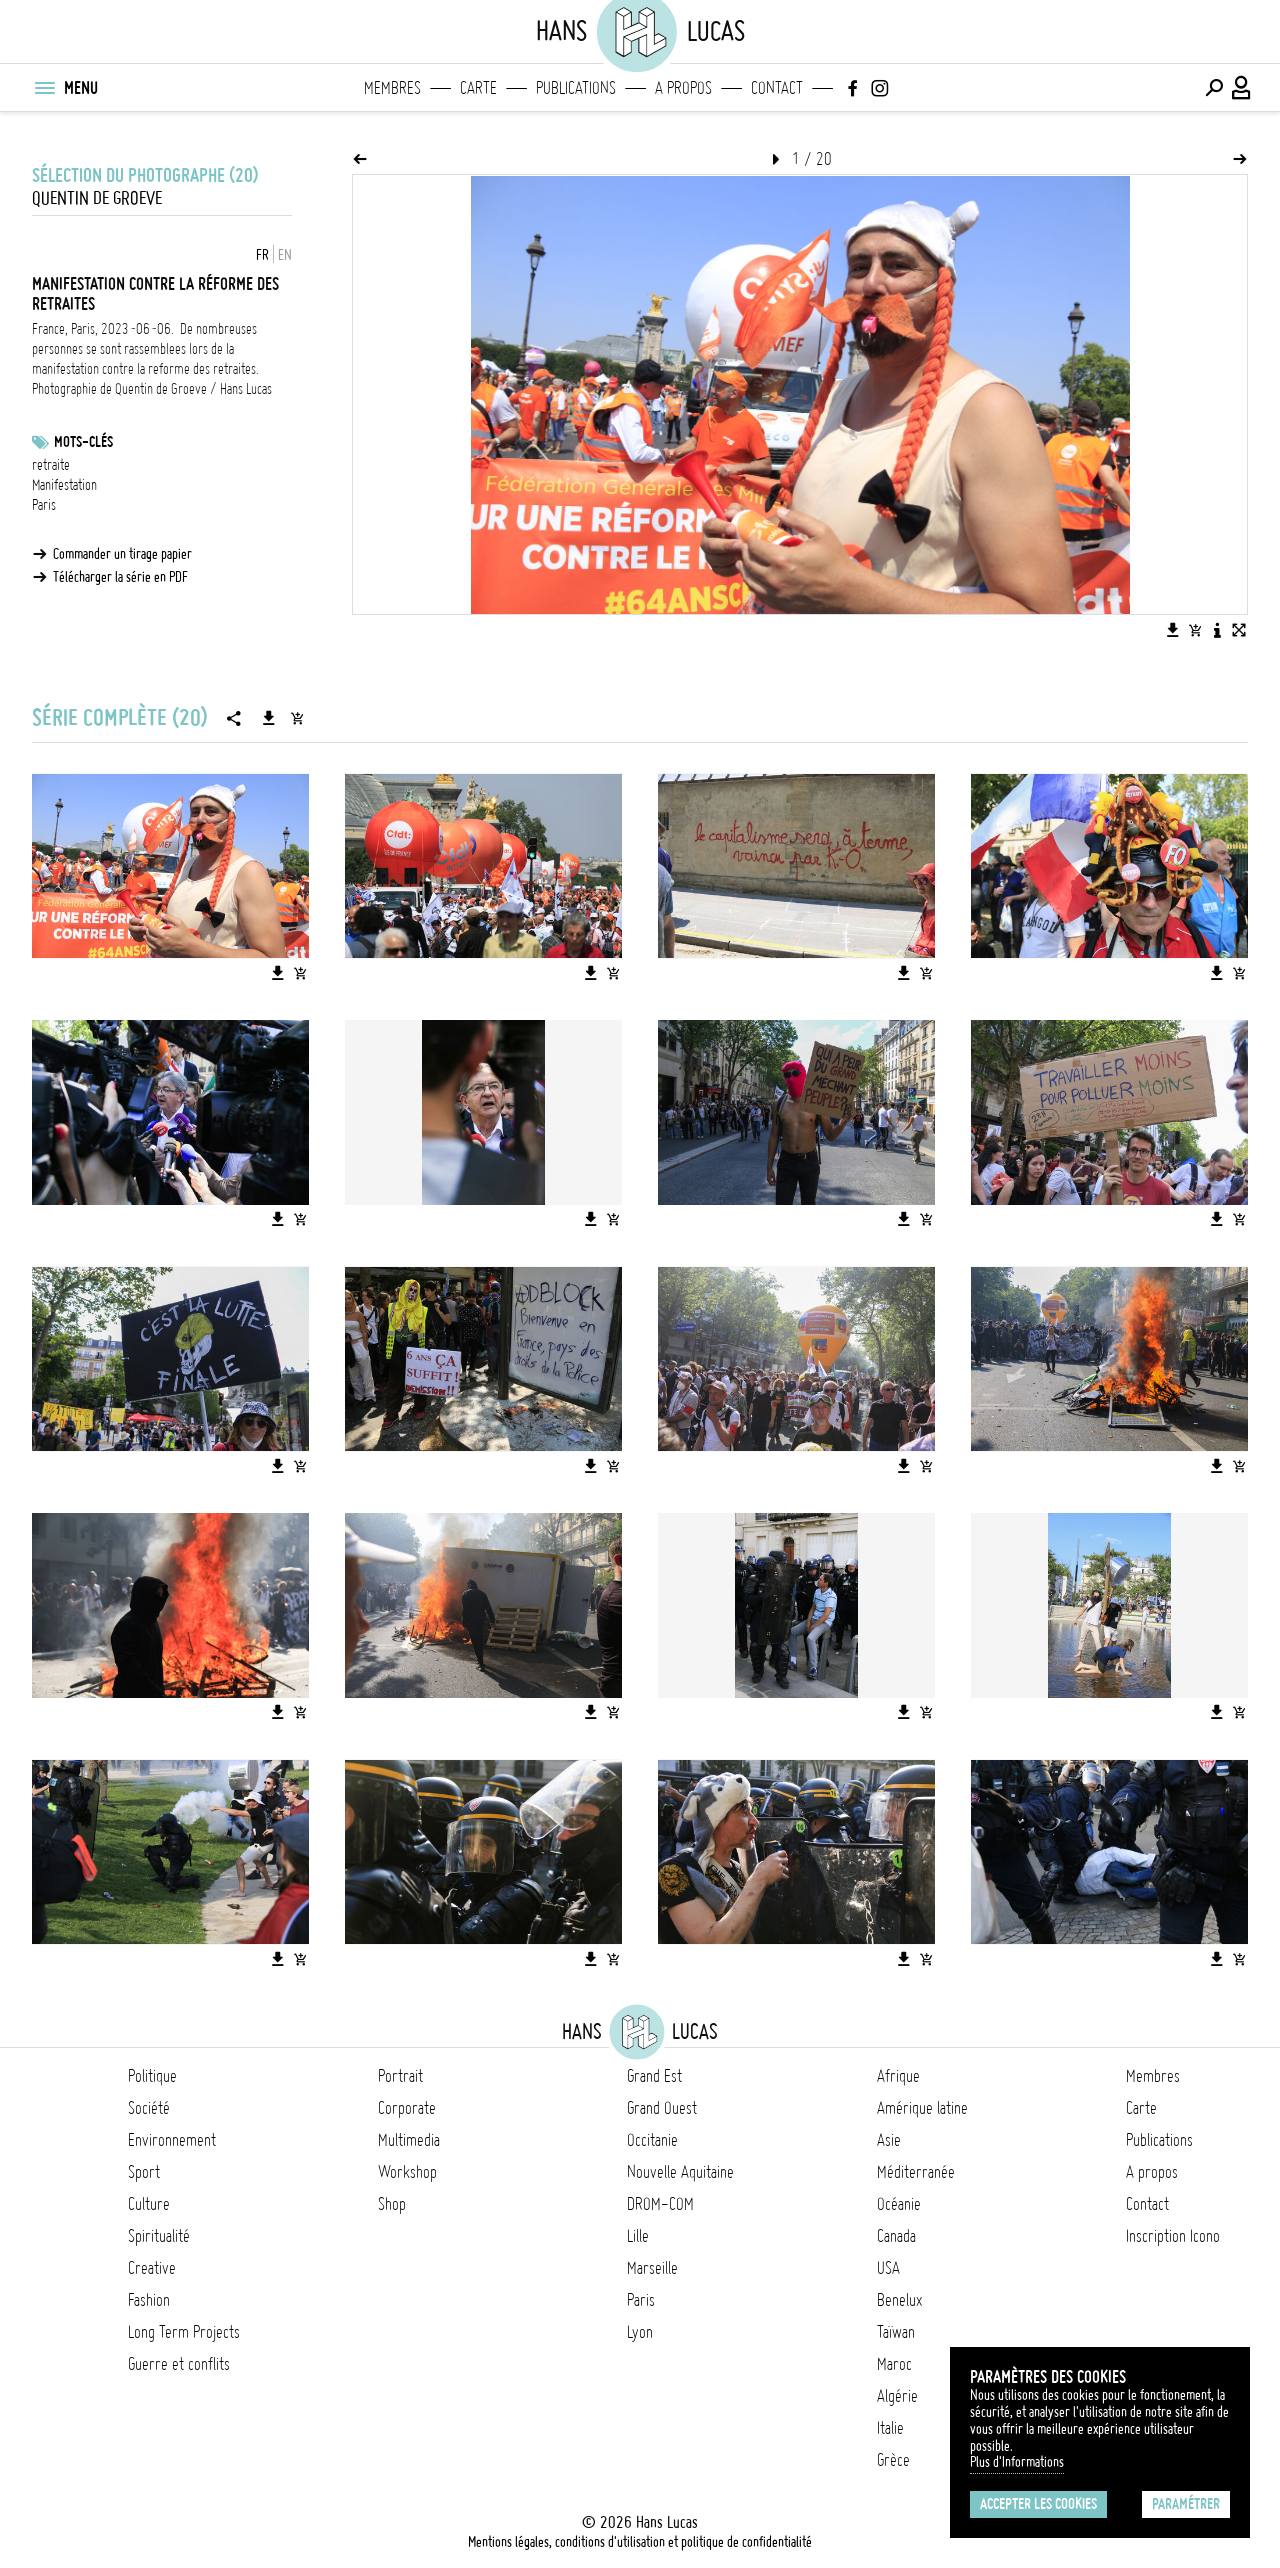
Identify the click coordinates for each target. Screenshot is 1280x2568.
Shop (392, 2204)
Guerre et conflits (179, 2364)
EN (285, 255)
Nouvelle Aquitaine (680, 2172)
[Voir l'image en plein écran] (1239, 630)
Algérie (897, 2396)
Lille (638, 2236)
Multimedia (409, 2140)
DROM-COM (660, 2204)
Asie (889, 2140)
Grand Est (654, 2076)
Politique (152, 2076)
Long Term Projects (184, 2332)
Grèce (893, 2460)
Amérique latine (922, 2108)
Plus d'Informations (1017, 2462)
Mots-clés (83, 442)
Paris (44, 505)
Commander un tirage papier (122, 554)
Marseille (652, 2268)
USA (888, 2268)
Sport (144, 2172)
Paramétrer (1186, 2504)
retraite (51, 465)
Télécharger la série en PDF (120, 577)
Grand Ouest (662, 2108)
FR (262, 255)
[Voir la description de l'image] (1217, 630)
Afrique (898, 2076)
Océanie (899, 2204)
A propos (683, 88)
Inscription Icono (1173, 2236)
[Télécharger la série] (269, 718)
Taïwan (896, 2332)
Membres (392, 88)
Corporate (407, 2108)
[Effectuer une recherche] (1214, 88)
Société (149, 2108)
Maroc (894, 2364)
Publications (576, 88)
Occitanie (652, 2140)
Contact (777, 88)
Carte (478, 88)
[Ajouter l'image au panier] (1195, 630)
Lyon (640, 2332)
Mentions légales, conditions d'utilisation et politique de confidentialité (640, 2542)
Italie (890, 2428)
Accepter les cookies (1038, 2504)
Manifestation (64, 485)
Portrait (400, 2076)
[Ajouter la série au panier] (297, 718)
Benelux (899, 2300)
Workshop (407, 2172)
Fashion (149, 2300)
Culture (149, 2204)
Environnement (172, 2140)
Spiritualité (159, 2236)
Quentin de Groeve (97, 198)
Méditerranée (916, 2172)
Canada (896, 2236)
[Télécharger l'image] (1173, 630)
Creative (152, 2268)
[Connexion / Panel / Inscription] (1242, 88)
